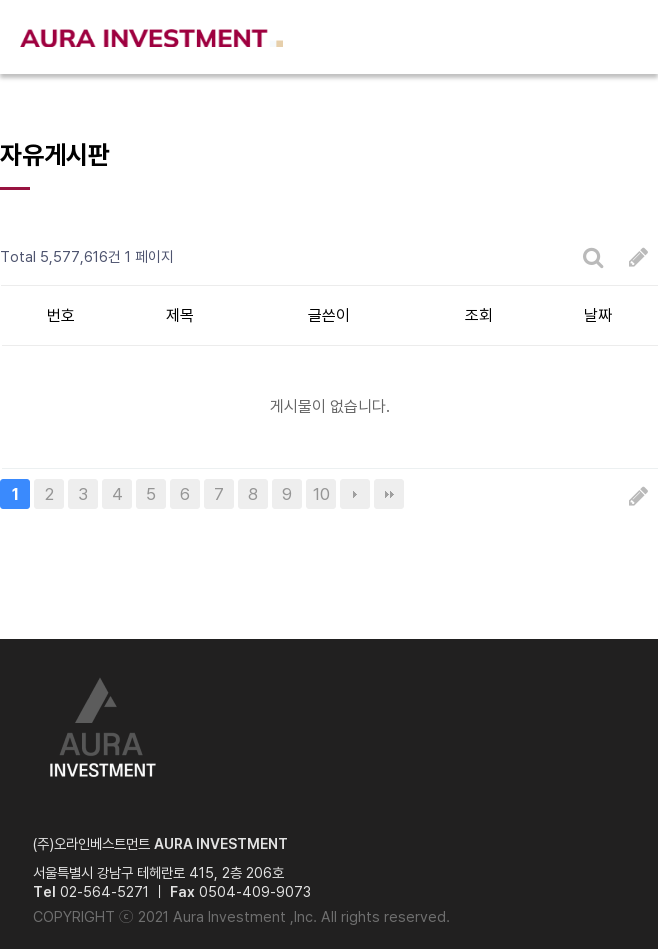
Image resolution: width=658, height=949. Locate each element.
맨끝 (389, 494)
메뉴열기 (621, 37)
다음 (355, 494)
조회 (479, 315)
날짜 (598, 315)
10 (321, 494)
